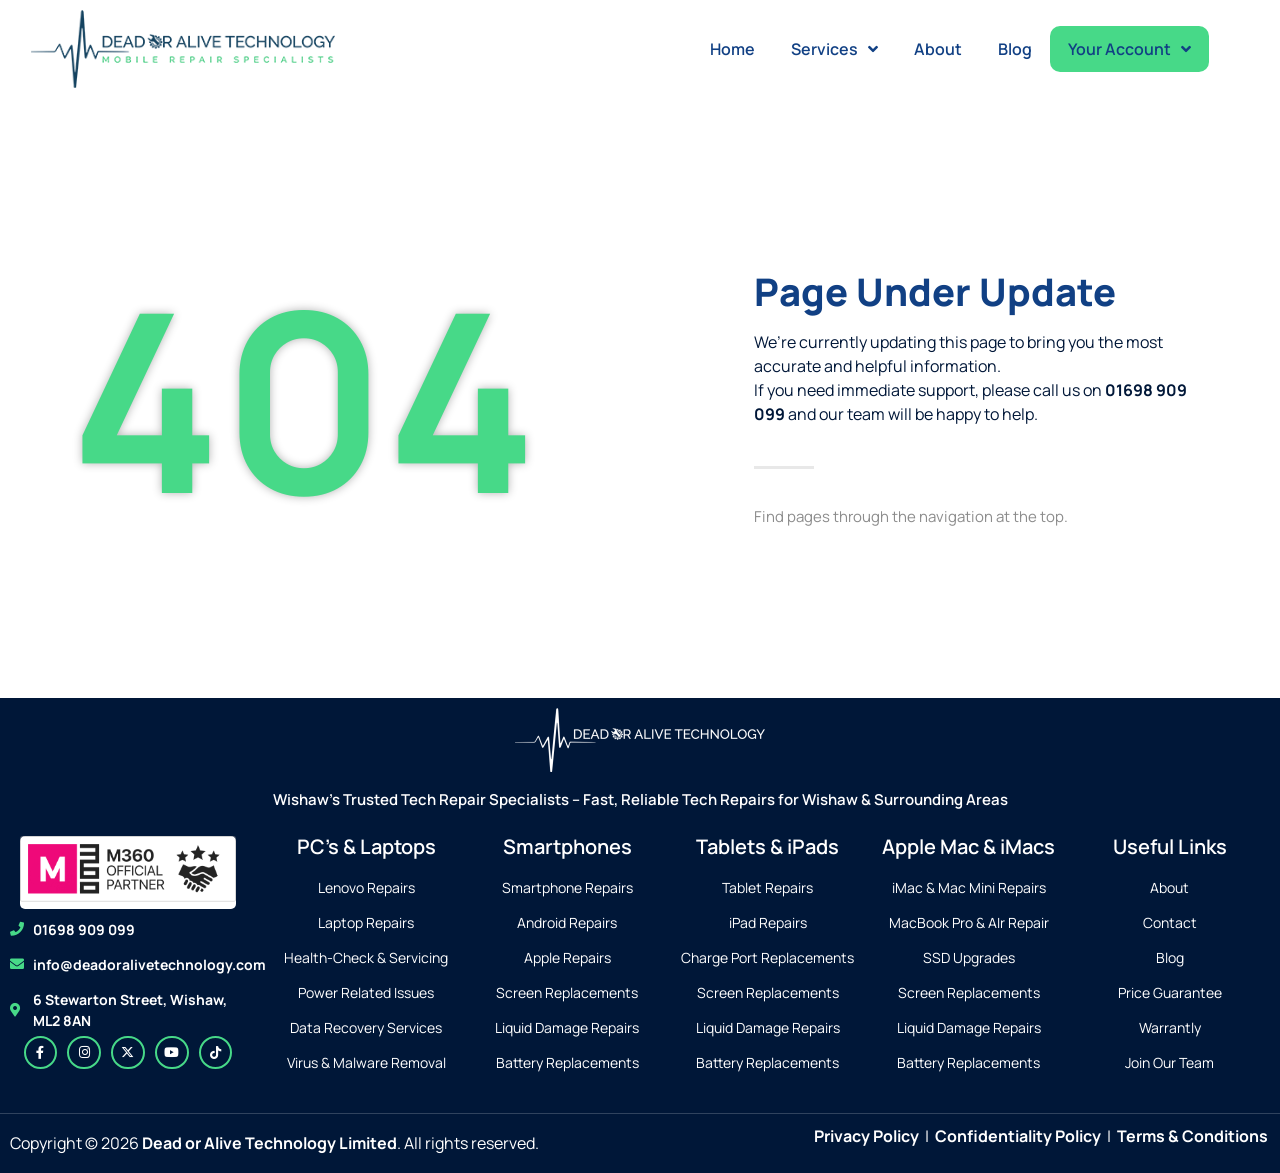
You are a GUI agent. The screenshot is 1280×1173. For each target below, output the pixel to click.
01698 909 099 (84, 929)
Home (732, 49)
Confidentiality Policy (1018, 1136)
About (938, 49)
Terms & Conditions (1192, 1136)
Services (834, 49)
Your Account (1129, 49)
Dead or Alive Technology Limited (269, 1143)
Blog (1015, 49)
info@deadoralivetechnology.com (149, 964)
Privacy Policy (866, 1136)
